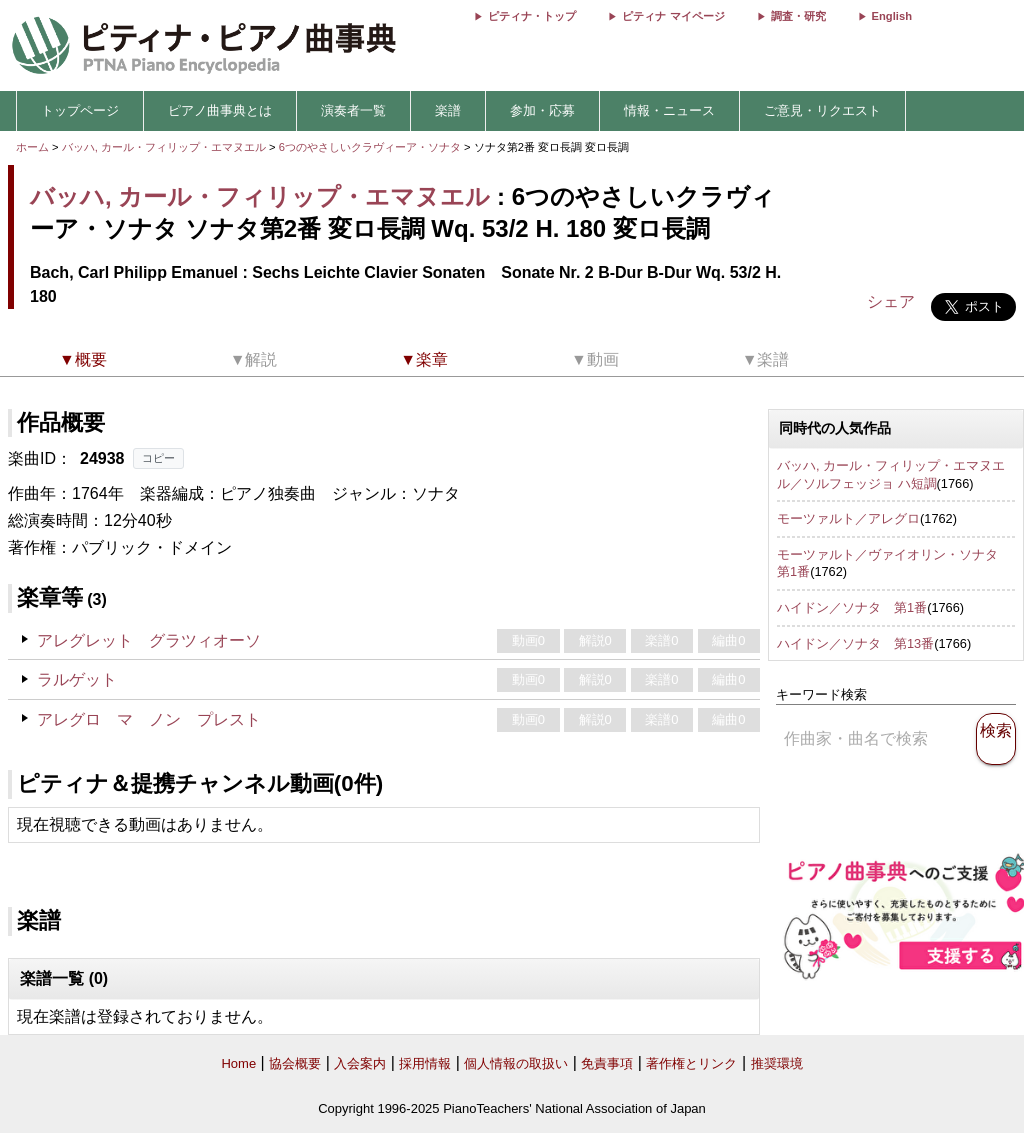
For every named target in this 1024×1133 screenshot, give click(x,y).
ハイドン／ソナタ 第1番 (852, 607)
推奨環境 (777, 1063)
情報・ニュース (669, 110)
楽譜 (448, 110)
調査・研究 (798, 16)
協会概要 (295, 1063)
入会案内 (360, 1063)
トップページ (80, 110)
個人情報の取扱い (516, 1063)
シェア (891, 301)
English (892, 16)
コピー (158, 458)
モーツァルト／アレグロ (848, 518)
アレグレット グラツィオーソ (149, 640)
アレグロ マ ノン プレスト (149, 719)
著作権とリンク (691, 1063)
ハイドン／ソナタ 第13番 (855, 643)
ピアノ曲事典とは (220, 110)
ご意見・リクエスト (822, 110)
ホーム (32, 147)
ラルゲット (77, 679)
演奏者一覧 (353, 110)
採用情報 (425, 1063)
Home (238, 1063)
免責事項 (607, 1063)
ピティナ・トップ (532, 16)
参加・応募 (542, 110)
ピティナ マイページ (673, 16)
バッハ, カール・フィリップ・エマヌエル (164, 147)
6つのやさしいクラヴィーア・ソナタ (371, 147)
